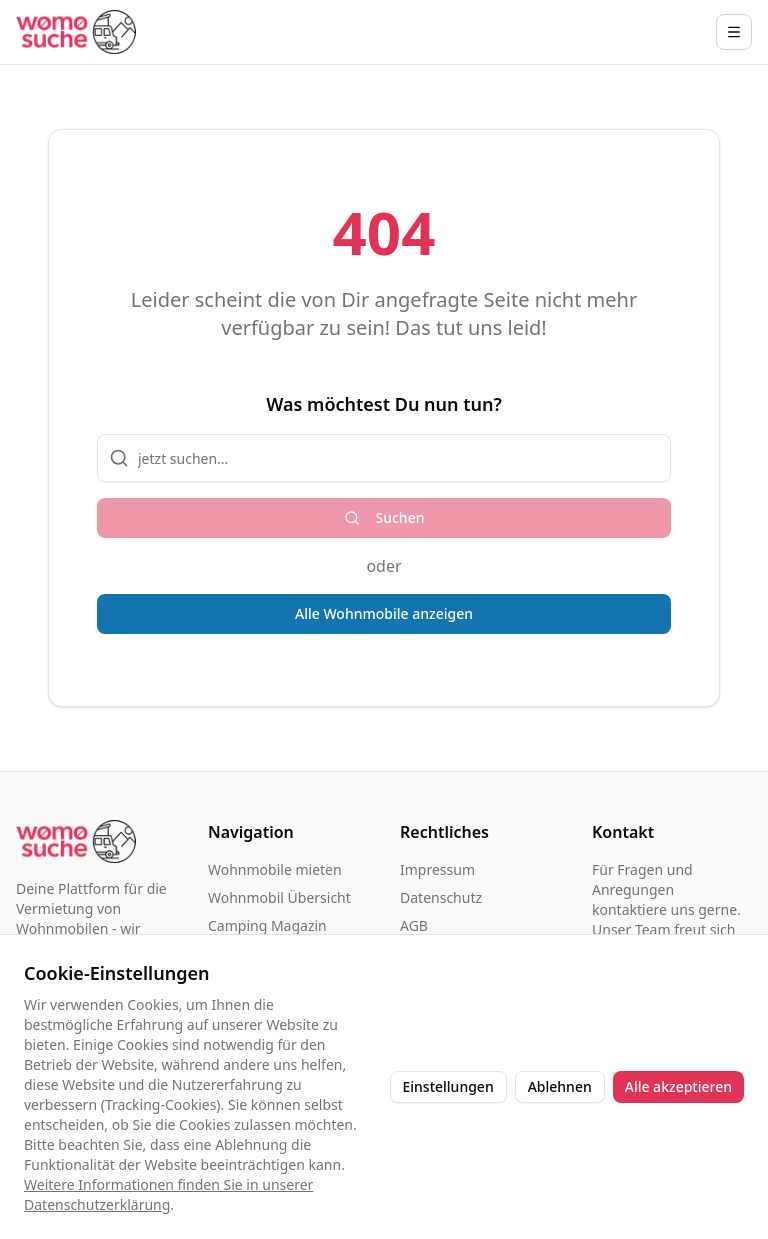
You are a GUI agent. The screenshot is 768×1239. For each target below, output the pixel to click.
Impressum (437, 869)
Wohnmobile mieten (275, 869)
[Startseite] (76, 31)
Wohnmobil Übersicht (279, 897)
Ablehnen (560, 1086)
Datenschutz (441, 897)
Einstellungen (448, 1086)
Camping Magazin (267, 925)
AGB (414, 925)
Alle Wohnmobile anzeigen (384, 613)
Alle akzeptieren (678, 1086)
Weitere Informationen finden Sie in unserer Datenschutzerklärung (168, 1194)
